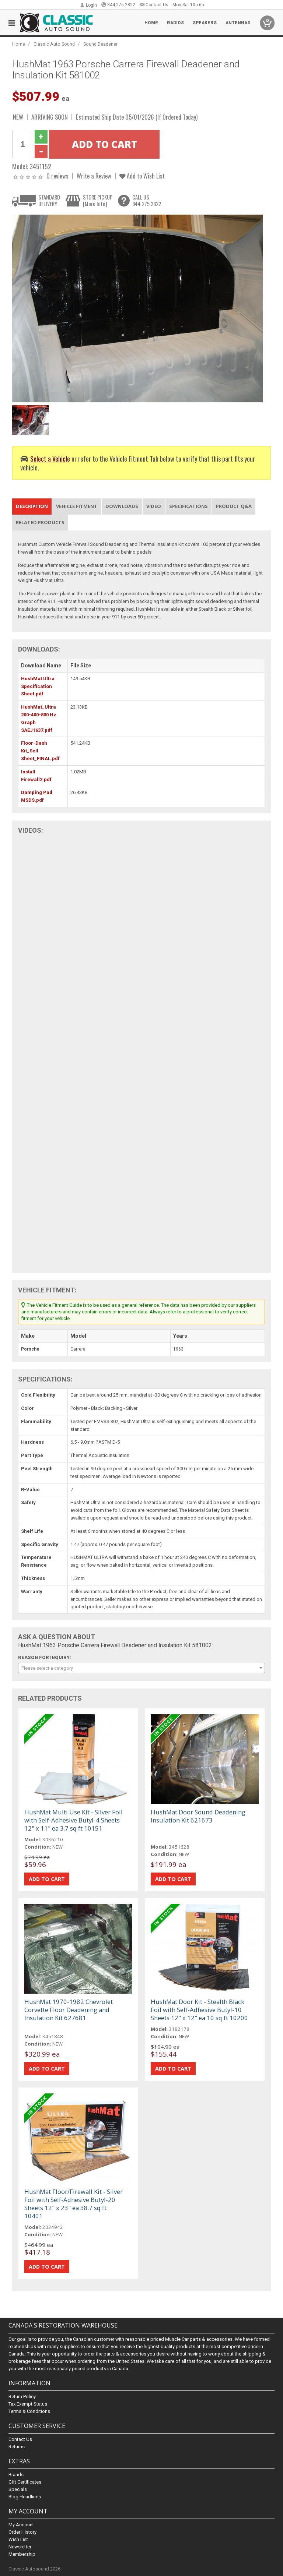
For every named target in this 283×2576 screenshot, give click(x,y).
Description (32, 506)
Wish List (18, 2539)
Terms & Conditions (29, 2411)
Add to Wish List (142, 175)
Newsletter (19, 2546)
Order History (22, 2532)
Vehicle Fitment (76, 506)
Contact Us (153, 4)
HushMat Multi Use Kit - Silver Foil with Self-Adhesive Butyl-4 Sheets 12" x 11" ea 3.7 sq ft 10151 (73, 1820)
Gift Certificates (24, 2482)
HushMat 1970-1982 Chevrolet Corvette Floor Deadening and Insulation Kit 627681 (68, 2009)
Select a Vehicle (50, 458)
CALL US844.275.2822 (146, 200)
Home (151, 22)
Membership (21, 2554)
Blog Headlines (24, 2496)
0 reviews (57, 175)
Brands (16, 2474)
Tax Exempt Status (27, 2404)
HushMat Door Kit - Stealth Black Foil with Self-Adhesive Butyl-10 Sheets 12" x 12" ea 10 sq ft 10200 (199, 2009)
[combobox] (141, 1668)
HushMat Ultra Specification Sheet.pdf (38, 686)
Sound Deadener (100, 44)
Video (153, 506)
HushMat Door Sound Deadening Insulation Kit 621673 (198, 1816)
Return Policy (22, 2396)
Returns (16, 2446)
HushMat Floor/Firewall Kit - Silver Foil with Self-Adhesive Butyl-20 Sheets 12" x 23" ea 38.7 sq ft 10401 (73, 2203)
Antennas (238, 22)
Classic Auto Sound (54, 44)
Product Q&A (234, 506)
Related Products (40, 522)
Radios (175, 22)
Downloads (121, 506)
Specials (17, 2489)
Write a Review (94, 175)
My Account (21, 2524)
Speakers (205, 22)
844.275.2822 (118, 4)
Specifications (188, 506)
